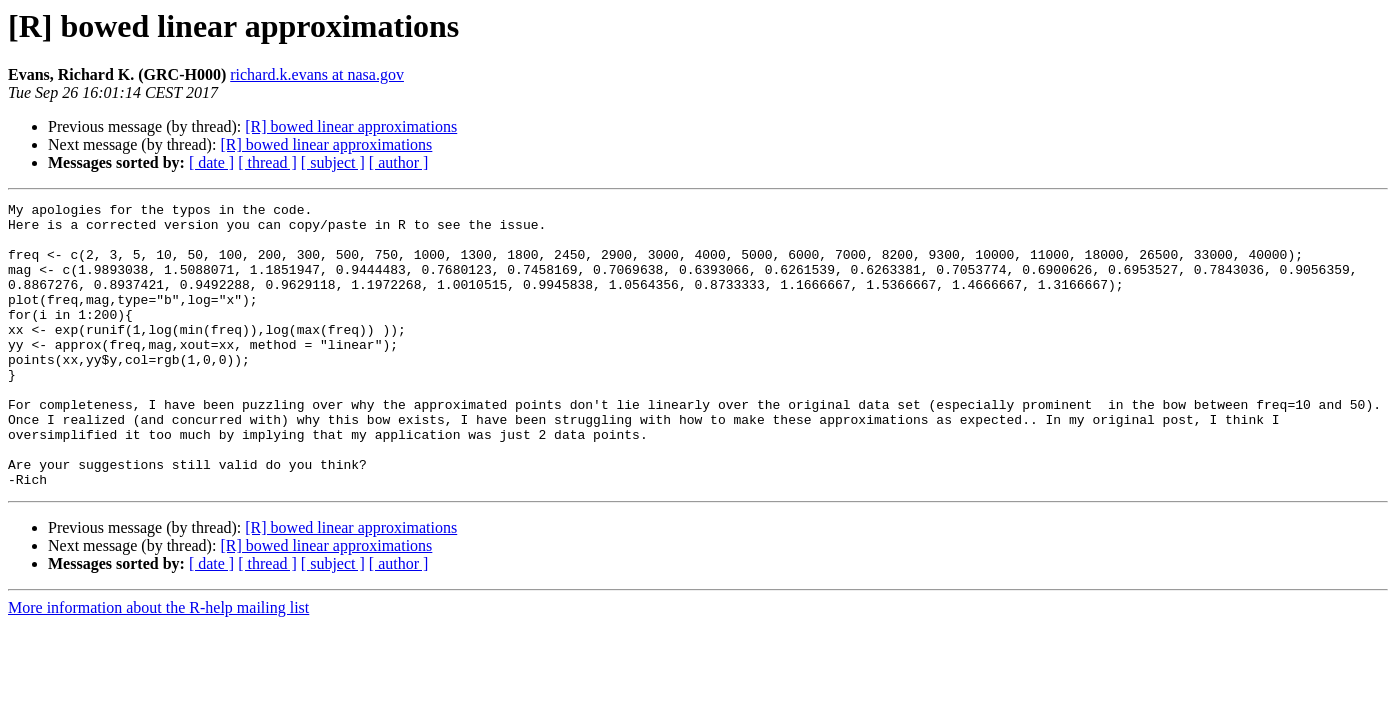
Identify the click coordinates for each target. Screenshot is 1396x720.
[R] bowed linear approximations (351, 126)
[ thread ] (267, 162)
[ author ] (399, 162)
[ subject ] (333, 162)
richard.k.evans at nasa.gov (317, 74)
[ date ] (211, 162)
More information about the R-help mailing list (158, 664)
